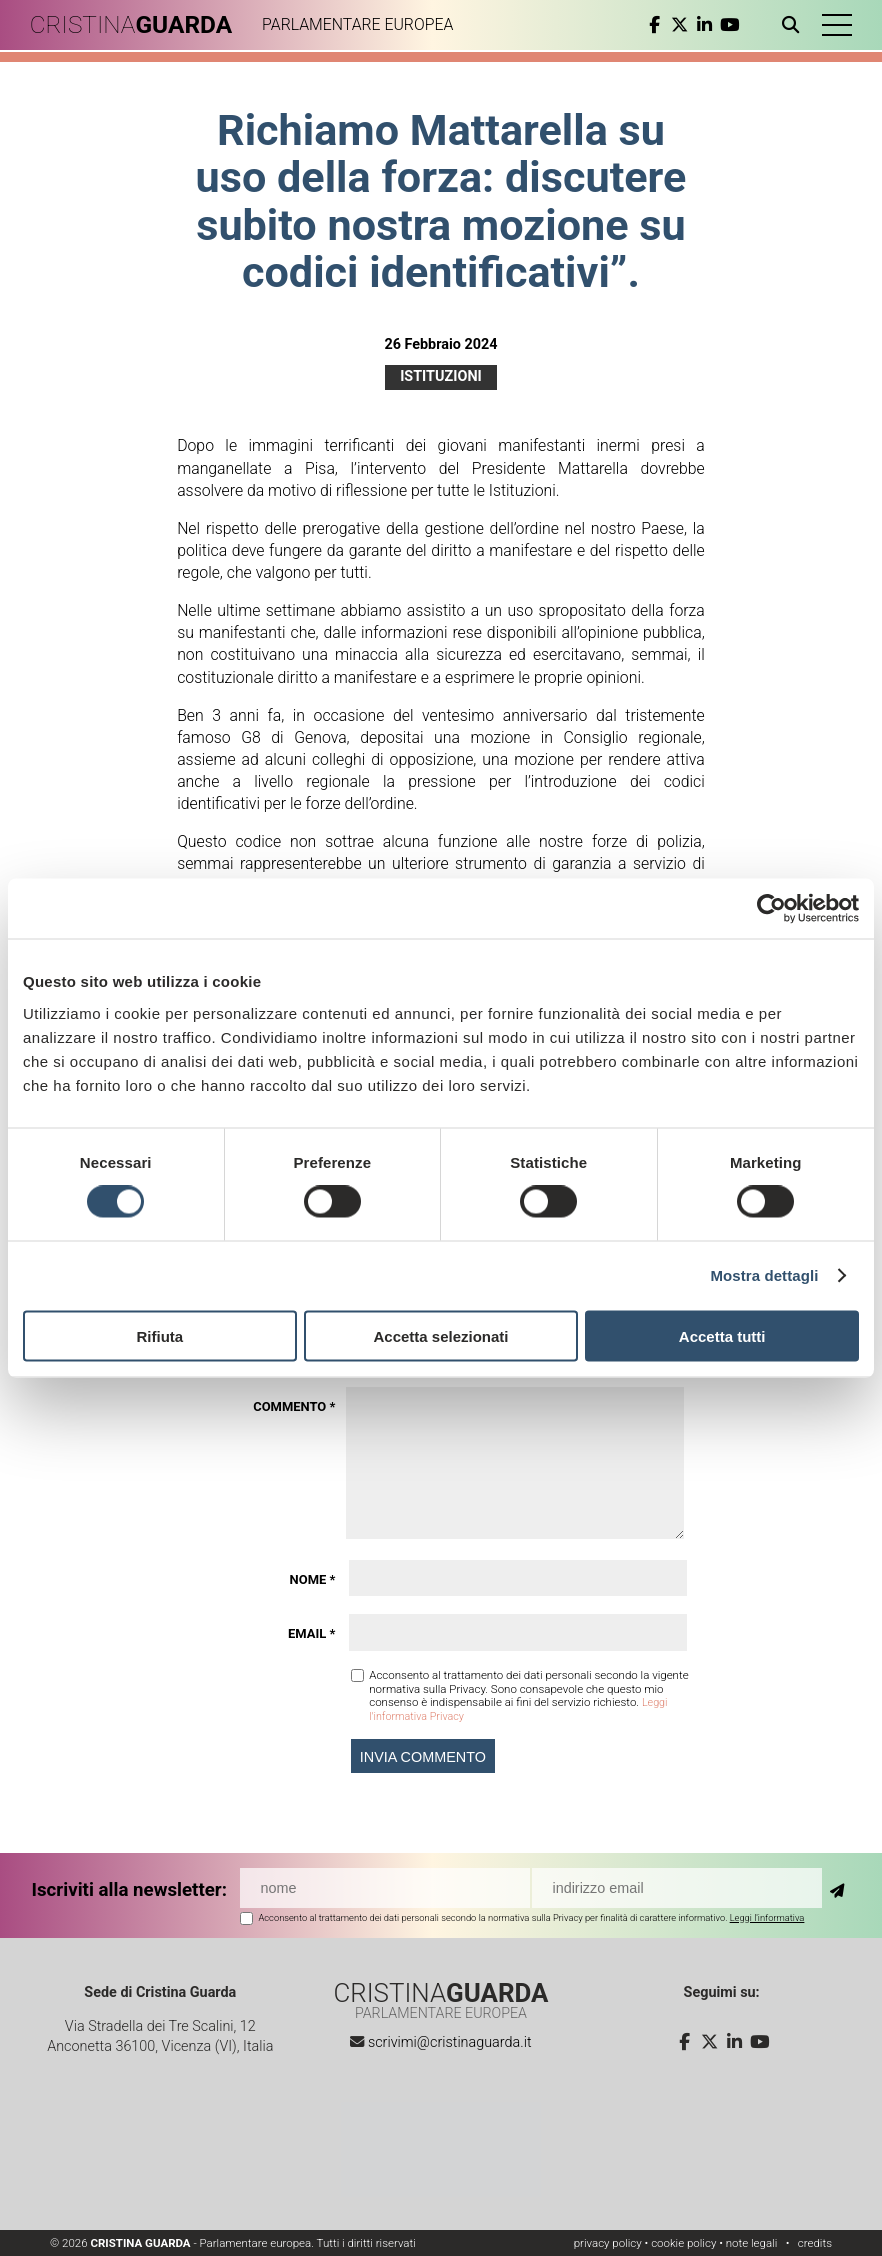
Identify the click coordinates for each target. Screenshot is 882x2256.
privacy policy (608, 2243)
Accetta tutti (722, 1335)
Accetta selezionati (440, 1335)
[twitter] (664, 25)
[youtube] (714, 25)
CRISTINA (147, 25)
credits (815, 2243)
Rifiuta (159, 1335)
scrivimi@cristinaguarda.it (450, 2042)
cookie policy (683, 2243)
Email (311, 1633)
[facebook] (639, 25)
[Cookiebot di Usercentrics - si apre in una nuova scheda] (771, 909)
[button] (827, 25)
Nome (313, 1579)
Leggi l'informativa (767, 1916)
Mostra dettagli (764, 1275)
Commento (294, 1406)
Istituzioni (441, 376)
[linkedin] (689, 25)
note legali (752, 2243)
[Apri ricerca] (779, 25)
